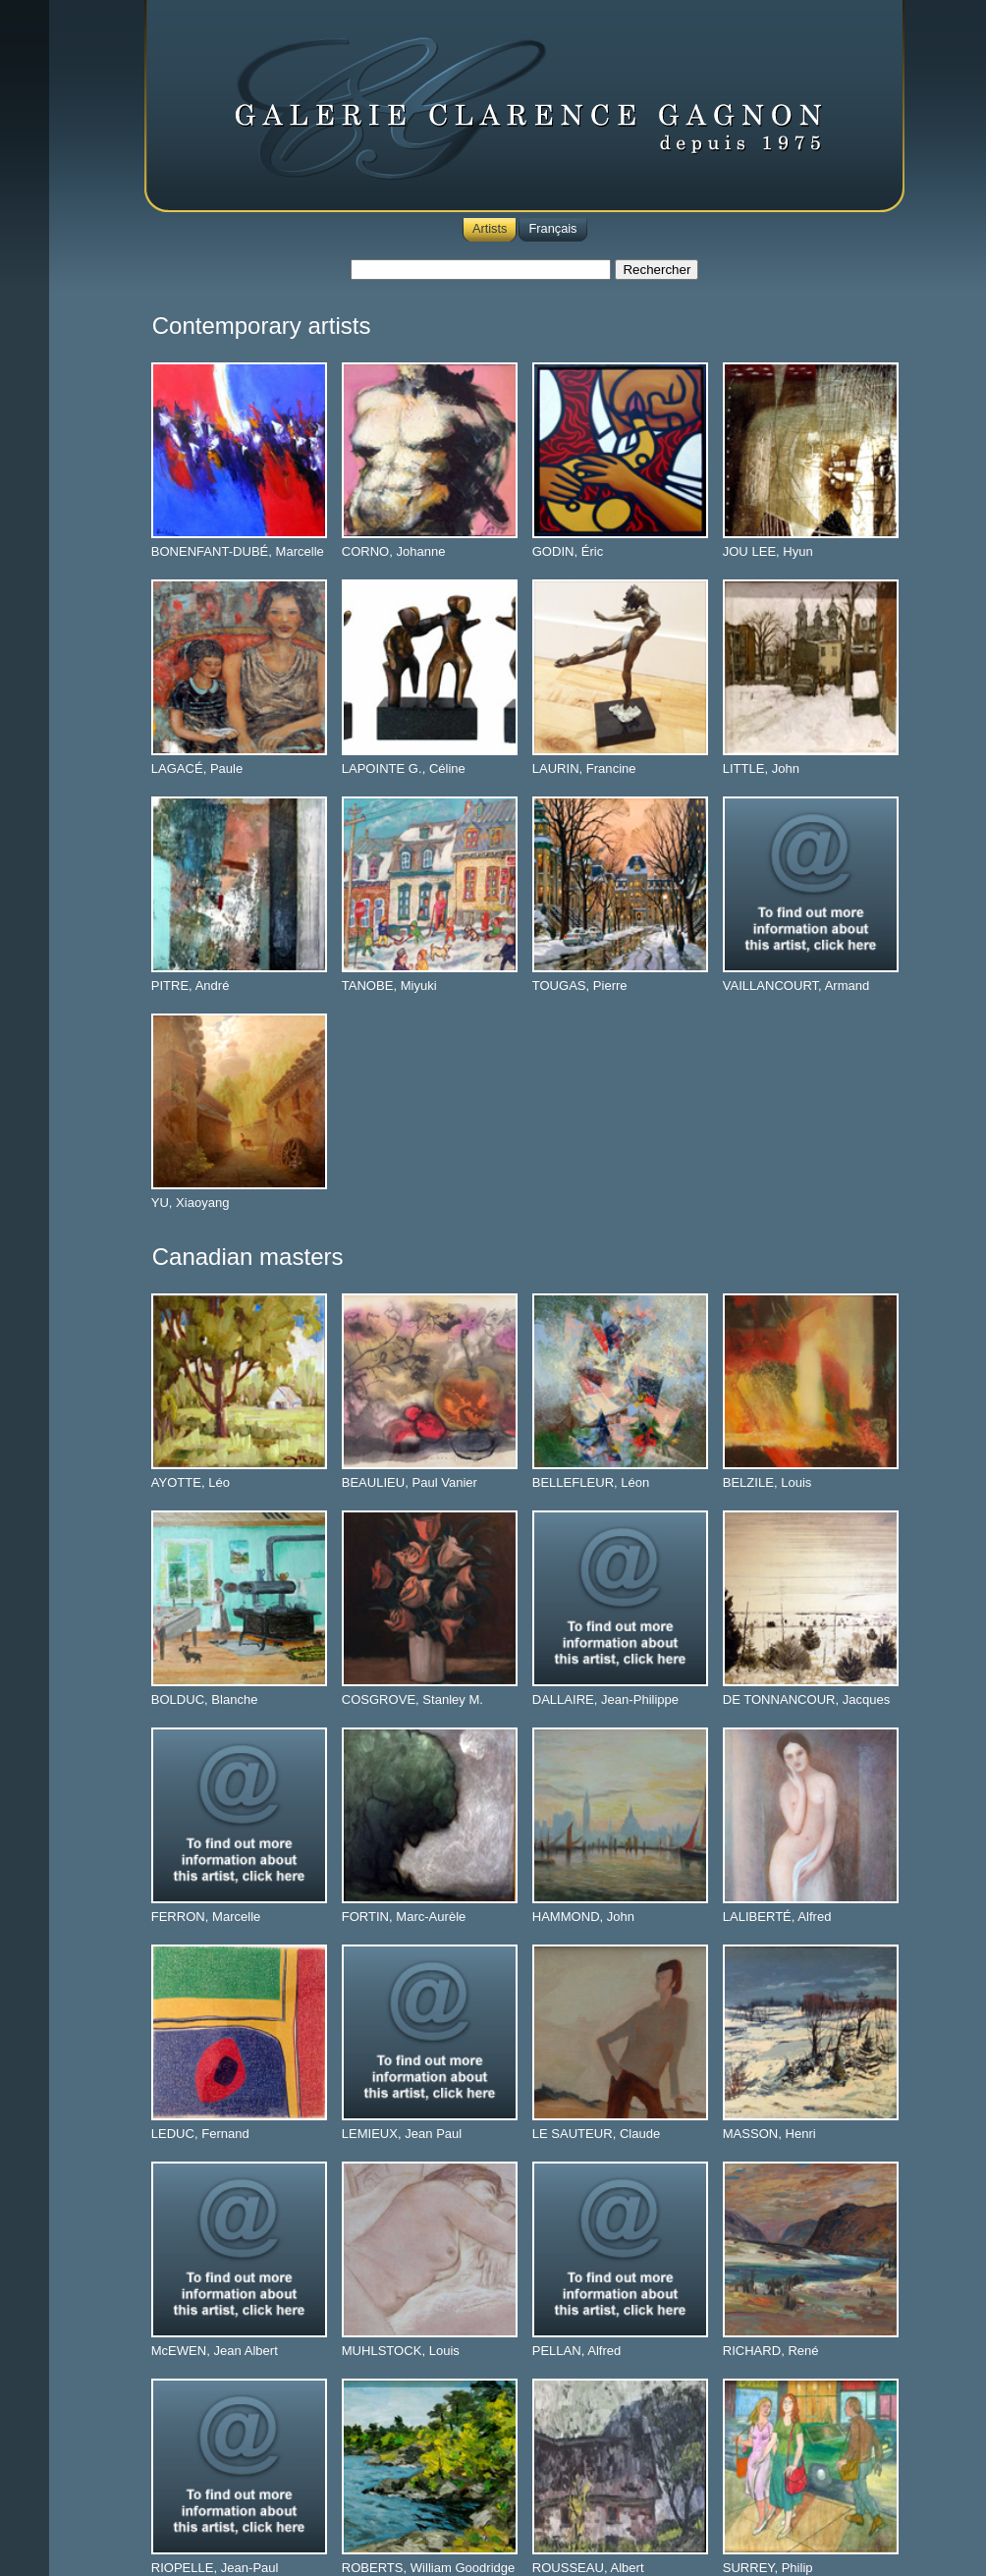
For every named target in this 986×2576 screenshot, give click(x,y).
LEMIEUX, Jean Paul (402, 2133)
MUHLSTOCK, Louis (401, 2350)
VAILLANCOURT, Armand (796, 985)
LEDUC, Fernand (200, 2133)
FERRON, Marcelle (206, 1916)
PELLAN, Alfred (577, 2350)
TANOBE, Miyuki (389, 985)
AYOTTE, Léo (190, 1482)
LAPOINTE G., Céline (404, 768)
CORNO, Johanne (394, 551)
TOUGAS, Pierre (580, 985)
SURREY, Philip (768, 2567)
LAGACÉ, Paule (197, 768)
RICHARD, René (771, 2350)
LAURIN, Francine (584, 768)
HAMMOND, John (583, 1916)
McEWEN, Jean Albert (214, 2350)
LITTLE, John (761, 768)
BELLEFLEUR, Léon (591, 1482)
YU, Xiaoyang (190, 1202)
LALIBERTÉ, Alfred (777, 1916)
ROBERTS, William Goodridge (429, 2567)
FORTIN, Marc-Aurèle (404, 1916)
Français (552, 228)
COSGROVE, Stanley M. (412, 1699)
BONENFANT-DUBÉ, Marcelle (237, 551)
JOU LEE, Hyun (768, 551)
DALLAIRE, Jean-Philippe (605, 1699)
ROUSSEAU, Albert (588, 2567)
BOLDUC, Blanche (204, 1699)
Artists (490, 228)
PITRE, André (190, 985)
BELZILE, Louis (767, 1482)
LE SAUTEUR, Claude (596, 2133)
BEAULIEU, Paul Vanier (409, 1482)
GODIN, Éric (567, 551)
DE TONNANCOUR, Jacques (807, 1699)
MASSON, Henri (769, 2133)
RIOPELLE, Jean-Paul (215, 2567)
